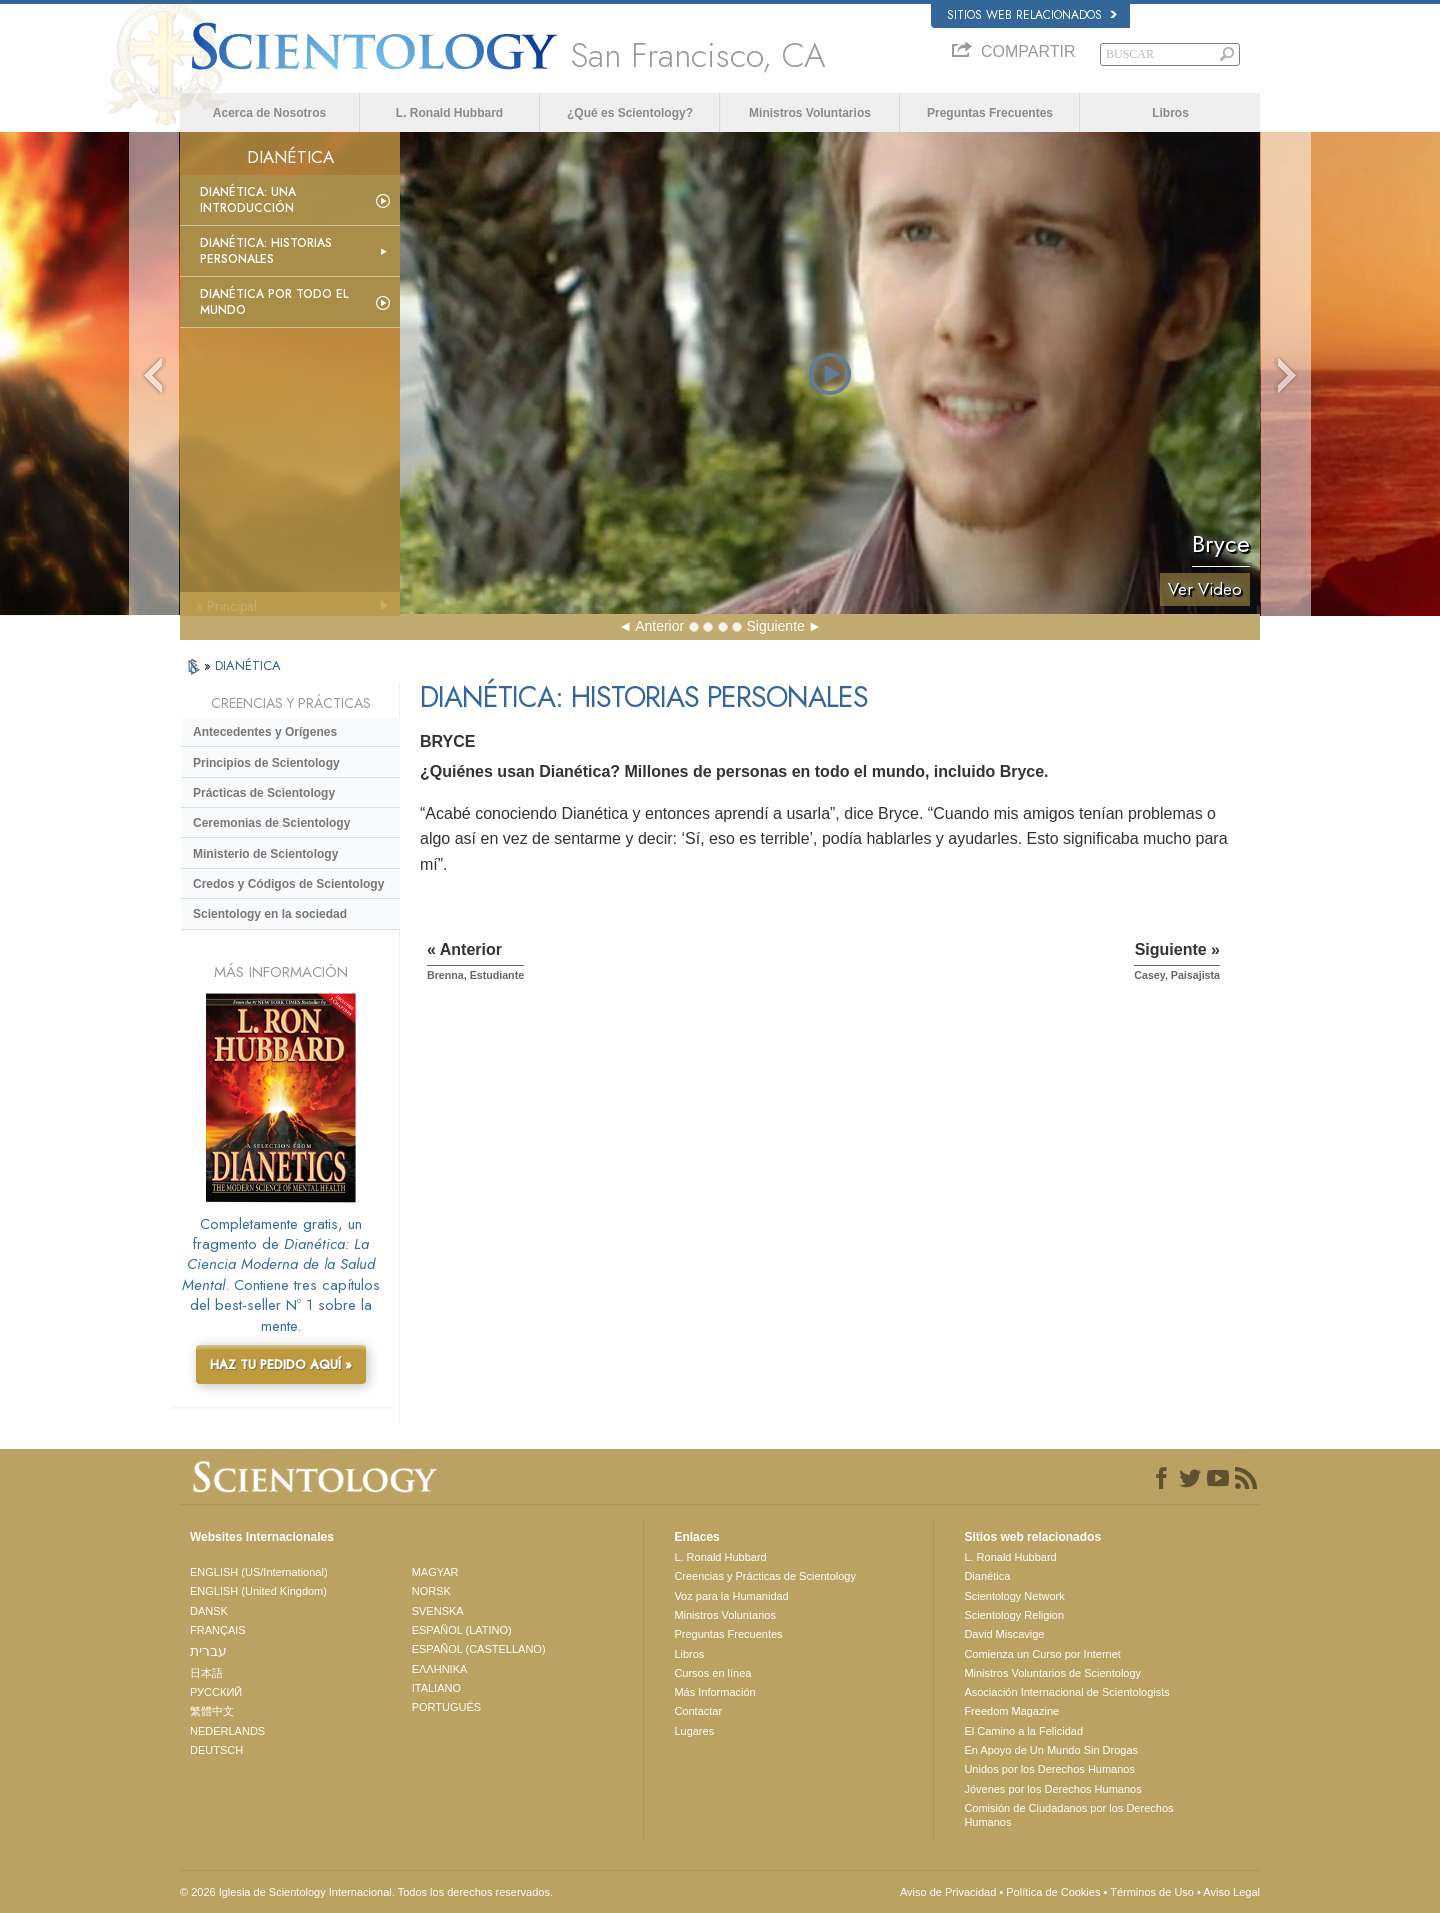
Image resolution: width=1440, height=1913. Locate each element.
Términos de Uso (1152, 1892)
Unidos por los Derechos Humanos (1049, 1769)
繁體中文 (212, 1711)
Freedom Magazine (1011, 1711)
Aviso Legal (1231, 1892)
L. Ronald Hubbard (449, 113)
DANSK (209, 1611)
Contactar (698, 1711)
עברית (208, 1651)
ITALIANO (436, 1688)
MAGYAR (435, 1572)
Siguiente (775, 626)
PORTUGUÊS (446, 1707)
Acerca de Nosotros (269, 113)
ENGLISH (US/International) (259, 1572)
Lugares (694, 1731)
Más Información (714, 1692)
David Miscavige (1004, 1634)
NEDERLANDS (227, 1731)
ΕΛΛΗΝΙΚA (440, 1669)
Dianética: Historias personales (266, 251)
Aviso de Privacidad (948, 1892)
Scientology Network (1014, 1596)
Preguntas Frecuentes (990, 113)
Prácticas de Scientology (264, 793)
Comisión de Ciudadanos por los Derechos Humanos (1068, 1815)
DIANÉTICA (248, 665)
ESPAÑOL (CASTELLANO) (479, 1649)
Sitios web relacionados (1032, 15)
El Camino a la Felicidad (1023, 1731)
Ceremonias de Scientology (271, 823)
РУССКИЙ (216, 1692)
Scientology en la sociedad (270, 914)
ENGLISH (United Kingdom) (258, 1591)
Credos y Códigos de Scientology (288, 884)
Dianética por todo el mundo (274, 302)
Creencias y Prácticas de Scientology (765, 1576)
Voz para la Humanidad (731, 1596)
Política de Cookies (1053, 1892)
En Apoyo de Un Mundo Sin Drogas (1051, 1750)
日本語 (206, 1673)
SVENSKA (438, 1611)
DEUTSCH (216, 1750)
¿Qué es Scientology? (630, 113)
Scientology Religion (1014, 1615)
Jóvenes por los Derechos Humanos (1052, 1789)
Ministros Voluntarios (810, 113)
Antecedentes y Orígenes (265, 732)
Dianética (987, 1576)
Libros (1170, 113)
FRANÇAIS (218, 1630)
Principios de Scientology (266, 763)
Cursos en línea (712, 1673)
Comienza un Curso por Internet (1042, 1654)
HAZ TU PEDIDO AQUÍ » (281, 1364)
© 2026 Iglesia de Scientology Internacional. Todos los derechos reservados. (366, 1892)
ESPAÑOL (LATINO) (462, 1630)
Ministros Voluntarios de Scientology (1052, 1673)
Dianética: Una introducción (248, 200)
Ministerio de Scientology (265, 854)
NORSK (431, 1591)
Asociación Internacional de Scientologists (1066, 1692)
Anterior (659, 626)
